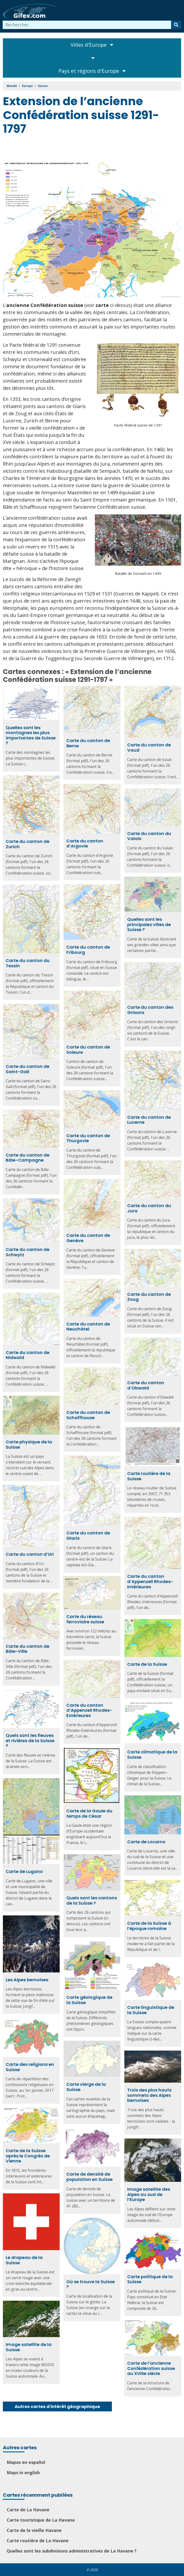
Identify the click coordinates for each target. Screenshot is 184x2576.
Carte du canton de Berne (88, 743)
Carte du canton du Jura (149, 1208)
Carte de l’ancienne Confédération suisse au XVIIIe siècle (151, 2368)
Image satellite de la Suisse (29, 2347)
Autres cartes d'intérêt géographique (57, 2406)
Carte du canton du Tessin (28, 963)
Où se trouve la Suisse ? (90, 2284)
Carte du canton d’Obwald (145, 1385)
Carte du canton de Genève (88, 1238)
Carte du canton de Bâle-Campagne (27, 1157)
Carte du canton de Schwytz (27, 1252)
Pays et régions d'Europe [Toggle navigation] (92, 70)
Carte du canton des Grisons (150, 1009)
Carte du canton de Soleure (88, 1049)
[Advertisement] (90, 149)
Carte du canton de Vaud (149, 747)
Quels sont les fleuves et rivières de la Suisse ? (30, 1740)
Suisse (43, 86)
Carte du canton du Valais (149, 836)
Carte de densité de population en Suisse (89, 2176)
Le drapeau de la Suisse (24, 2260)
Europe (27, 86)
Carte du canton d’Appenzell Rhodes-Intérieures (150, 1581)
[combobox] (87, 25)
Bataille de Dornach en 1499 (138, 573)
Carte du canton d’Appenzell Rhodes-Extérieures (89, 1710)
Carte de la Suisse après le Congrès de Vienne (28, 2156)
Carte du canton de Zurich (27, 844)
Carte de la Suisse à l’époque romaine (149, 1925)
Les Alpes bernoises (27, 1980)
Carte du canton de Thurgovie (88, 1138)
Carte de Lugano (24, 1871)
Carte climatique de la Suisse (152, 1754)
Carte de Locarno (146, 1842)
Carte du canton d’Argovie (84, 843)
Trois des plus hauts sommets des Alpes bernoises (149, 2095)
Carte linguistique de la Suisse (150, 2010)
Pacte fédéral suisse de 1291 (138, 425)
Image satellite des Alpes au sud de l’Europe (148, 2194)
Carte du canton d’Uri (30, 1554)
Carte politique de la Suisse (150, 2279)
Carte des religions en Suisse (30, 2067)
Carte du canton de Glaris (88, 1535)
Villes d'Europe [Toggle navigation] (92, 44)
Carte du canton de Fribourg (88, 949)
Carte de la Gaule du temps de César (89, 1813)
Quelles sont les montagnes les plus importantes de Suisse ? (31, 735)
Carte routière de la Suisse (148, 1476)
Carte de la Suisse (147, 1664)
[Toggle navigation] (92, 58)
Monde (12, 86)
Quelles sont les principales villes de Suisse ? (149, 924)
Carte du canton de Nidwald (27, 1355)
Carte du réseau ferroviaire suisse (85, 1619)
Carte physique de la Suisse (29, 1444)
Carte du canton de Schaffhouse (88, 1415)
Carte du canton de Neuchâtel (88, 1326)
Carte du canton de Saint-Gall (27, 1069)
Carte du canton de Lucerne (149, 1119)
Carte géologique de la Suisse (89, 1999)
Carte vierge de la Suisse (86, 2086)
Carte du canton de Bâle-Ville (27, 1648)
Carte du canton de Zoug (149, 1296)
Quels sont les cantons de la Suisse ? (91, 1900)
